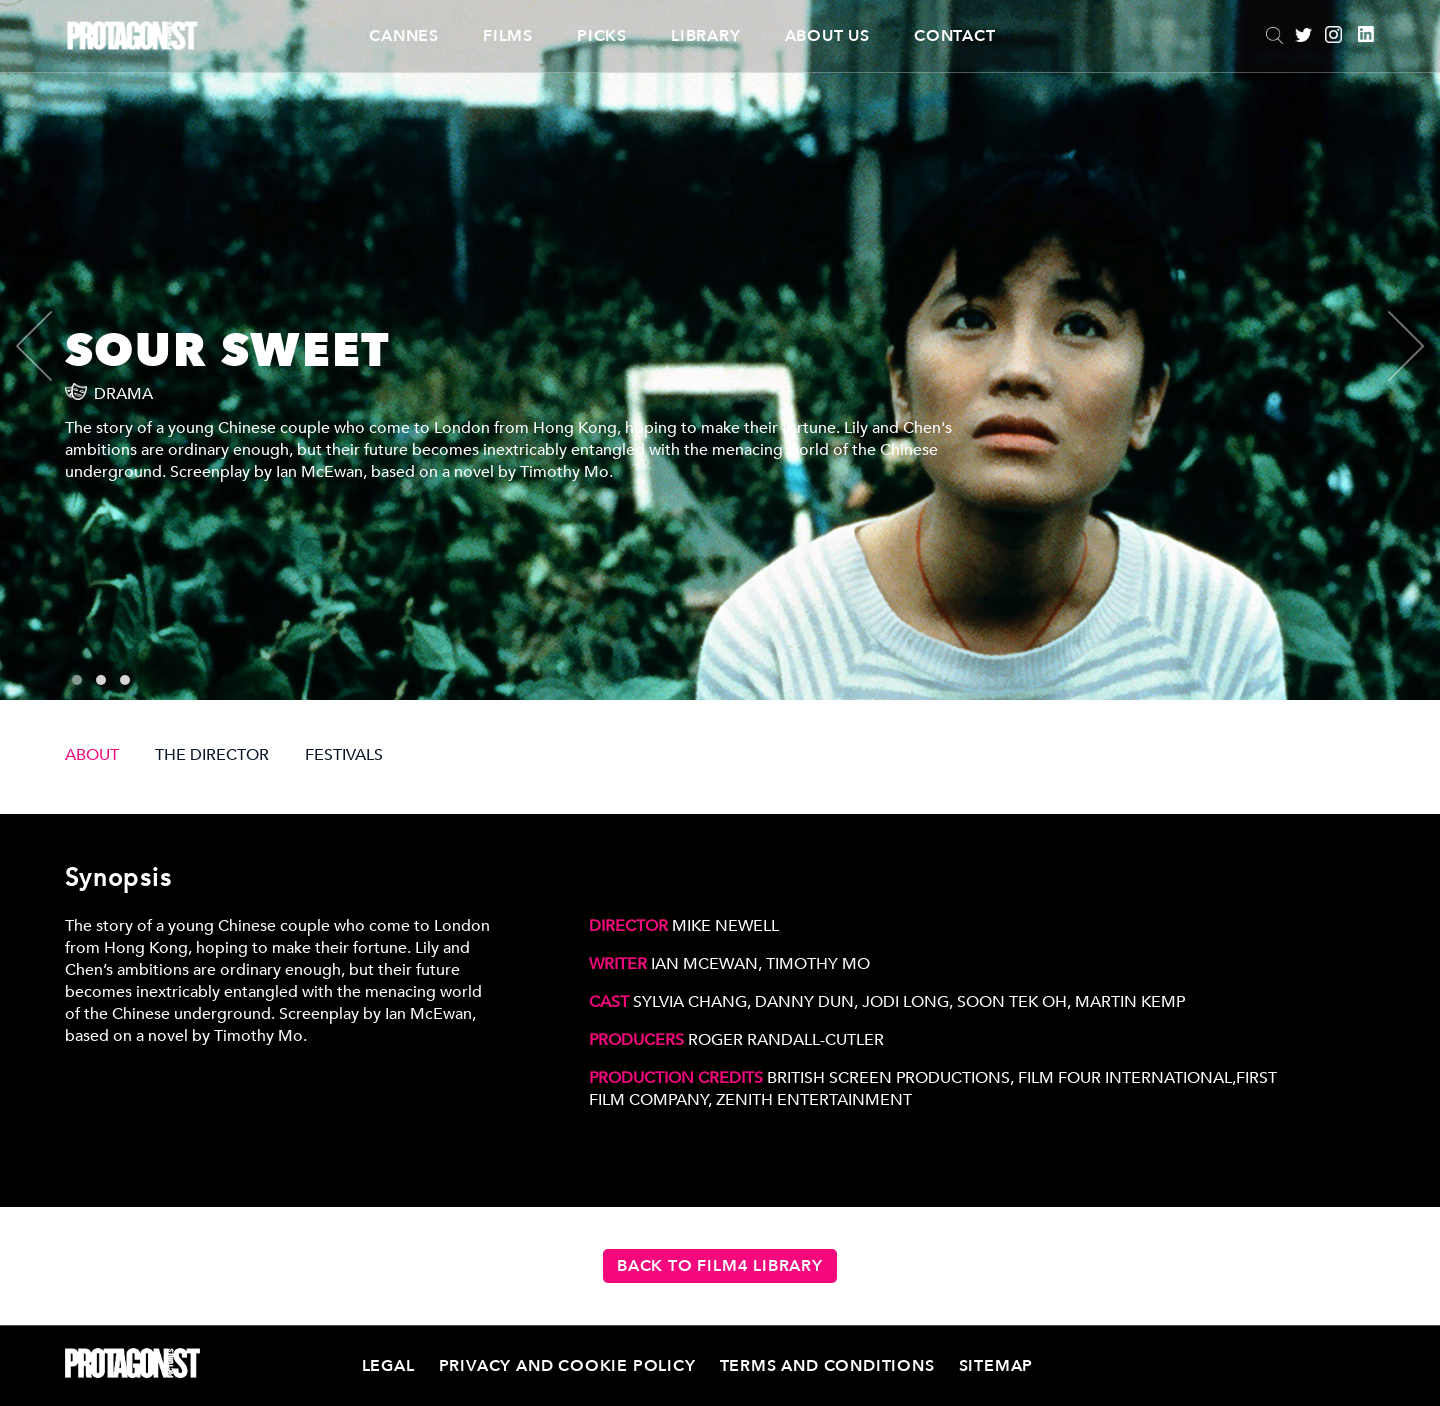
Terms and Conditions (827, 1366)
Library (706, 36)
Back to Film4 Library (720, 1266)
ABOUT (92, 755)
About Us (827, 36)
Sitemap (996, 1366)
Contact (955, 36)
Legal (388, 1366)
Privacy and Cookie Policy (567, 1366)
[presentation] (51, 346)
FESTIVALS (344, 755)
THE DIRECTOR (212, 755)
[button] (77, 680)
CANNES (404, 36)
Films (508, 36)
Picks (602, 36)
